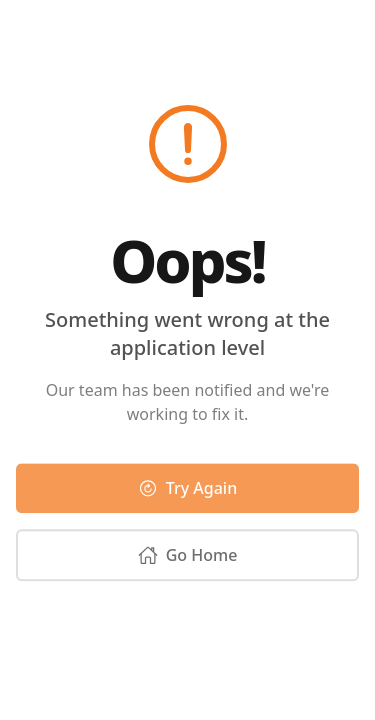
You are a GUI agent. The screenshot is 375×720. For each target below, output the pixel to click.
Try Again (187, 491)
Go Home (188, 558)
